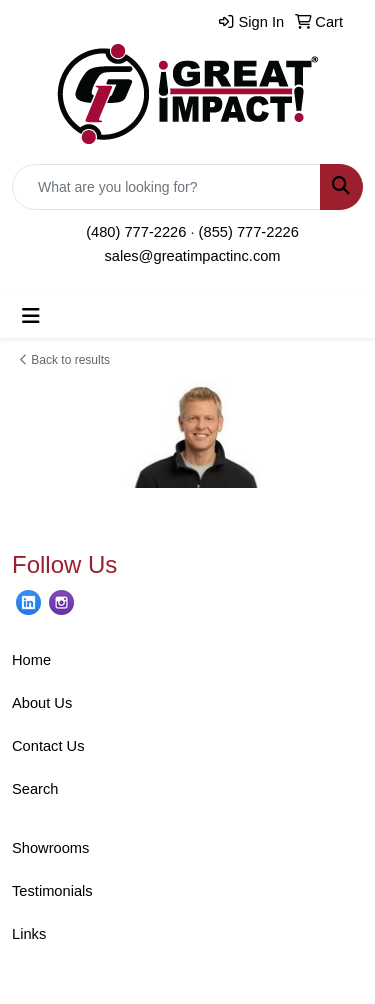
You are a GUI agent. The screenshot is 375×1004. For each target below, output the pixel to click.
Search (35, 789)
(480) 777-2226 (136, 232)
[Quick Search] (166, 187)
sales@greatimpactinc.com (192, 256)
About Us (42, 703)
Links (29, 934)
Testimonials (52, 891)
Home (31, 660)
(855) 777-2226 (249, 232)
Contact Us (48, 746)
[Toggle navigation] (31, 316)
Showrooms (50, 848)
